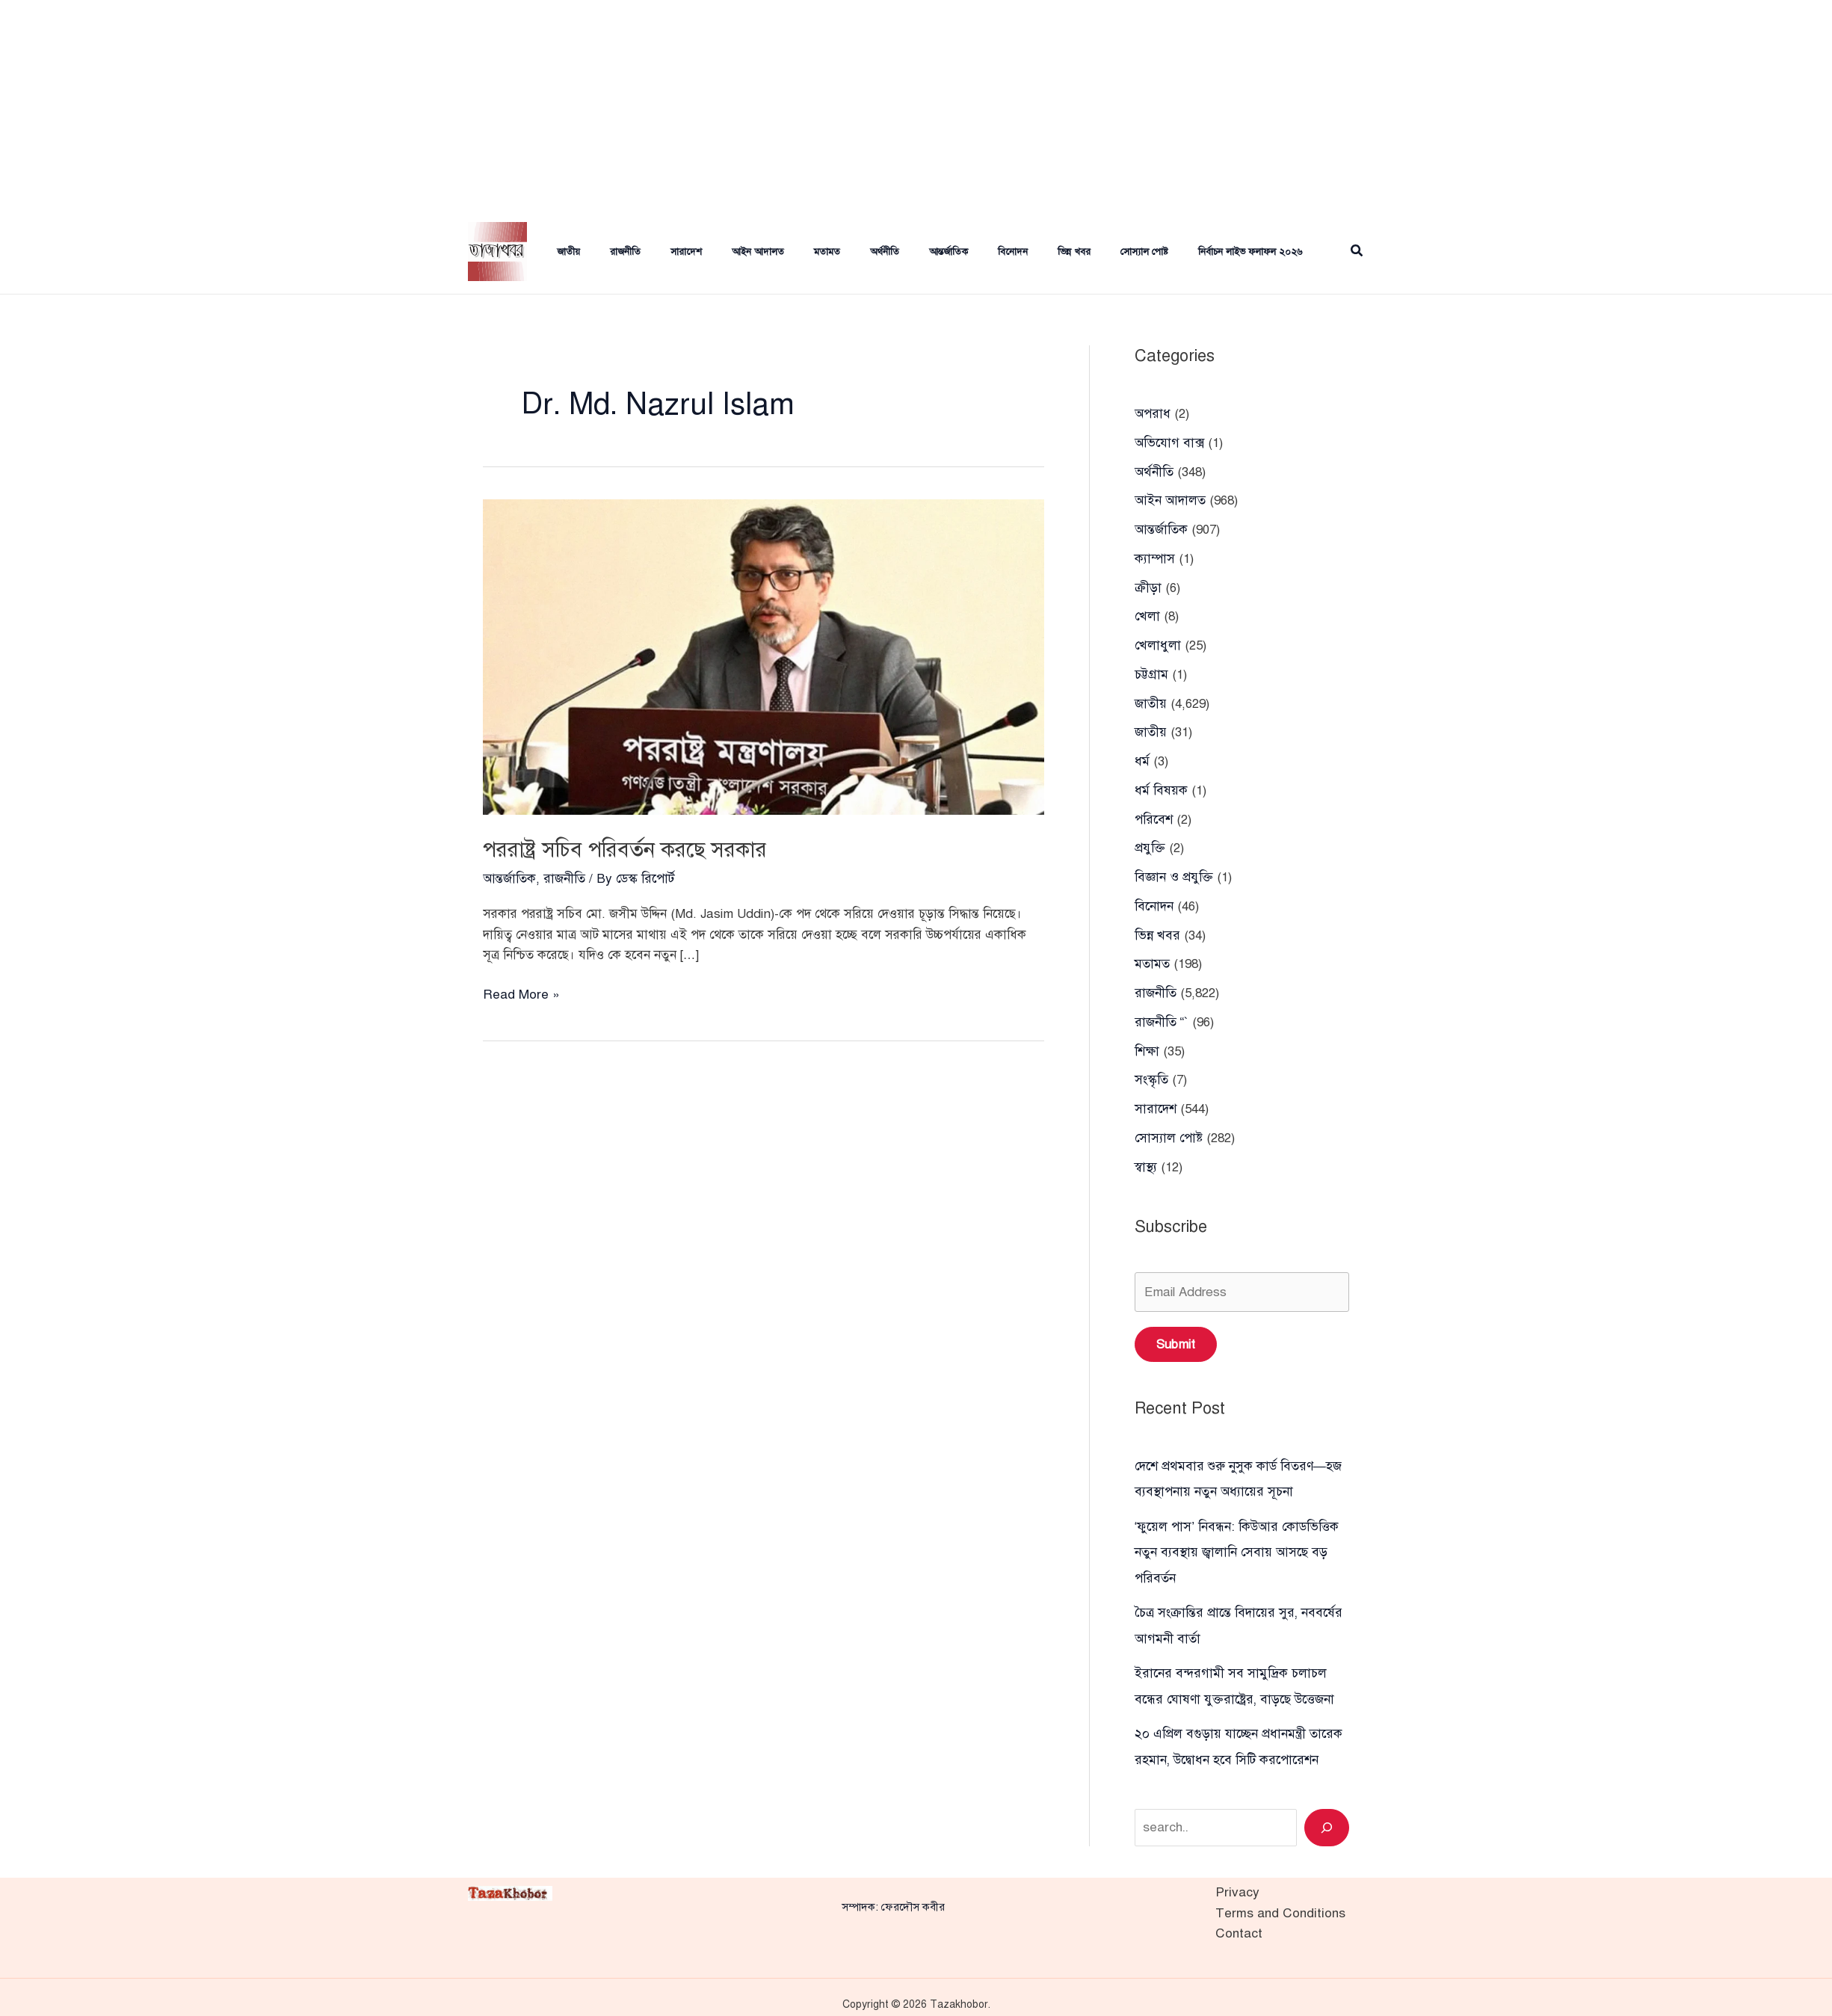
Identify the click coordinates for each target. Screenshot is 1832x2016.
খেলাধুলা (1157, 642)
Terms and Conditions (1280, 1898)
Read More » (520, 994)
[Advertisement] (916, 104)
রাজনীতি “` (1161, 1014)
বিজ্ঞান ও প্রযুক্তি (1173, 871)
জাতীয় (1151, 728)
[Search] (1326, 1813)
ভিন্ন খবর (1011, 252)
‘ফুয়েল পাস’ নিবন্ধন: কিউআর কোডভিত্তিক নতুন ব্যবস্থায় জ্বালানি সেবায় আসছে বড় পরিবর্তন (1235, 1541)
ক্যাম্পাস (1155, 556)
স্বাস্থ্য (1146, 1157)
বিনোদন (956, 252)
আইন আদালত (725, 252)
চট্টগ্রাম (1151, 671)
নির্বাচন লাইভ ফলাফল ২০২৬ (1175, 252)
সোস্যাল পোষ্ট (1075, 252)
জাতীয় (553, 252)
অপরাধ (1152, 414)
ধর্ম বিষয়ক (1161, 785)
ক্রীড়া (1148, 586)
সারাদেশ (659, 252)
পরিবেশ (1153, 814)
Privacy (1236, 1878)
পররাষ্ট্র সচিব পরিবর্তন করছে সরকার (644, 848)
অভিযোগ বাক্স (1169, 442)
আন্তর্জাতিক (897, 252)
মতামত (788, 252)
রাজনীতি (604, 252)
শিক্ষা (1147, 1043)
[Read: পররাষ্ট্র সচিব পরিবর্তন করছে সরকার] (763, 656)
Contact (1238, 1918)
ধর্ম (1142, 757)
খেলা (1147, 614)
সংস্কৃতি (1151, 1071)
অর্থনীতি (839, 252)
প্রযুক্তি (1150, 843)
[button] (1357, 251)
